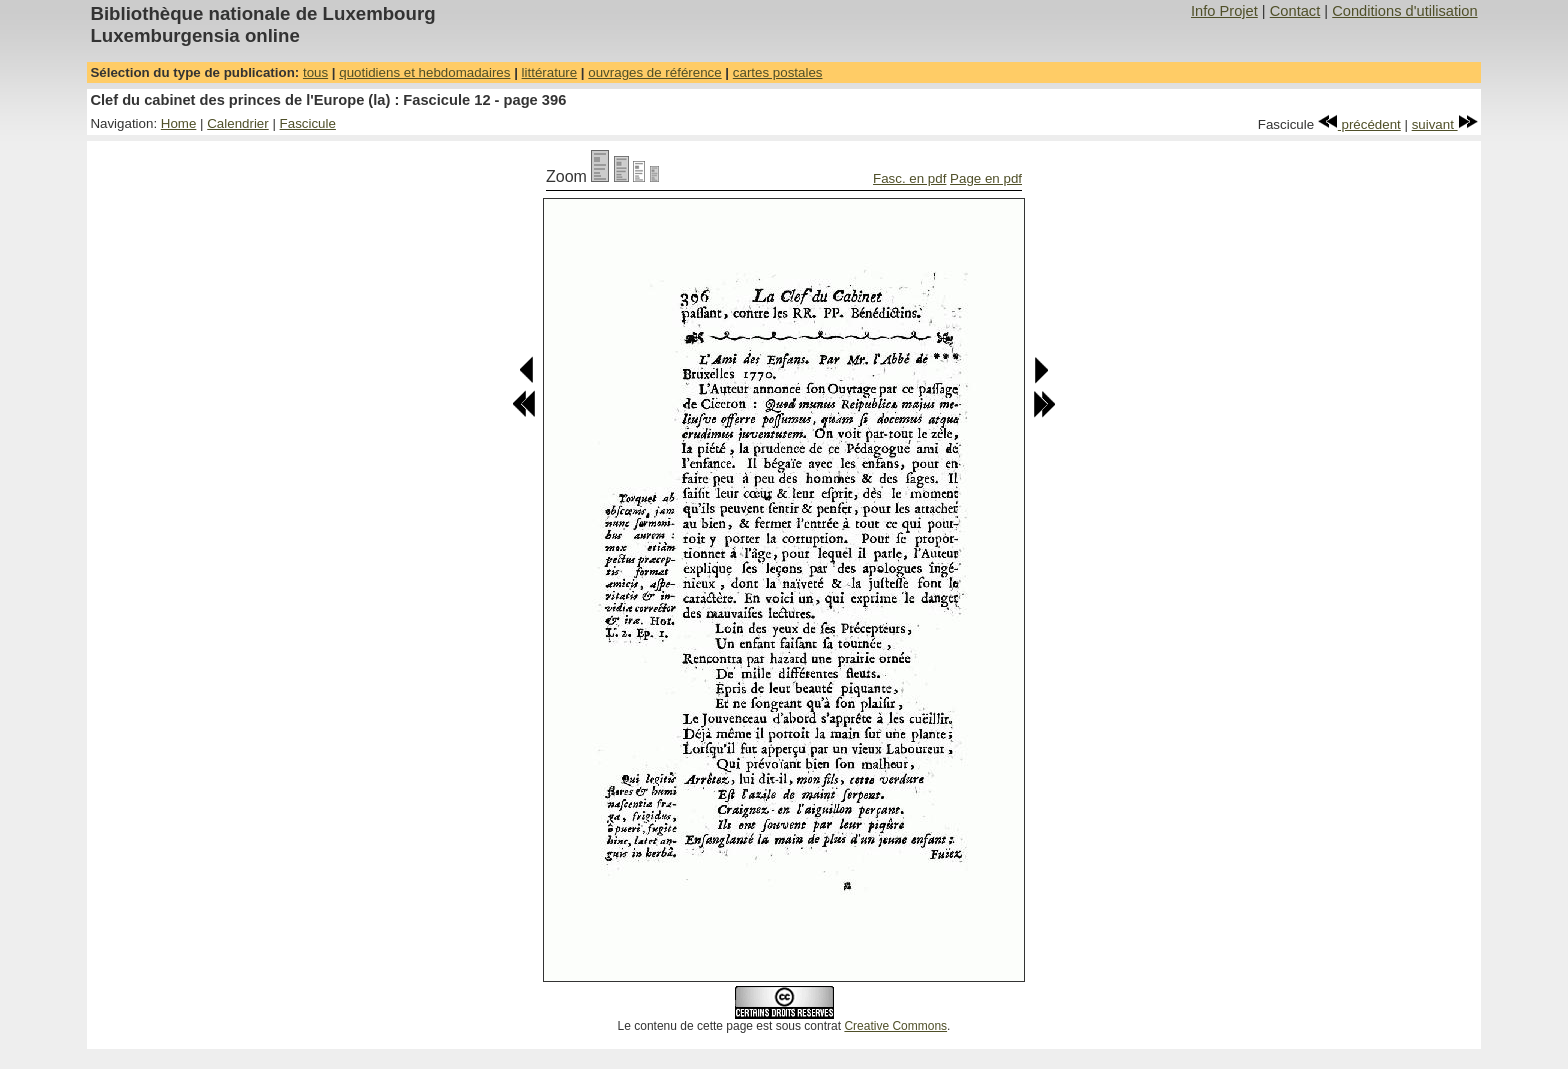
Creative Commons (895, 1026)
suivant (1445, 124)
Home (179, 123)
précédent (1359, 124)
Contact (1295, 11)
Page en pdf (986, 178)
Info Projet (1224, 11)
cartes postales (778, 72)
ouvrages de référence (654, 72)
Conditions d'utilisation (1404, 11)
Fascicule (308, 123)
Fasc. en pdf (909, 178)
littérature (550, 72)
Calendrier (238, 123)
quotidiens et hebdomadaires (424, 72)
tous (315, 72)
